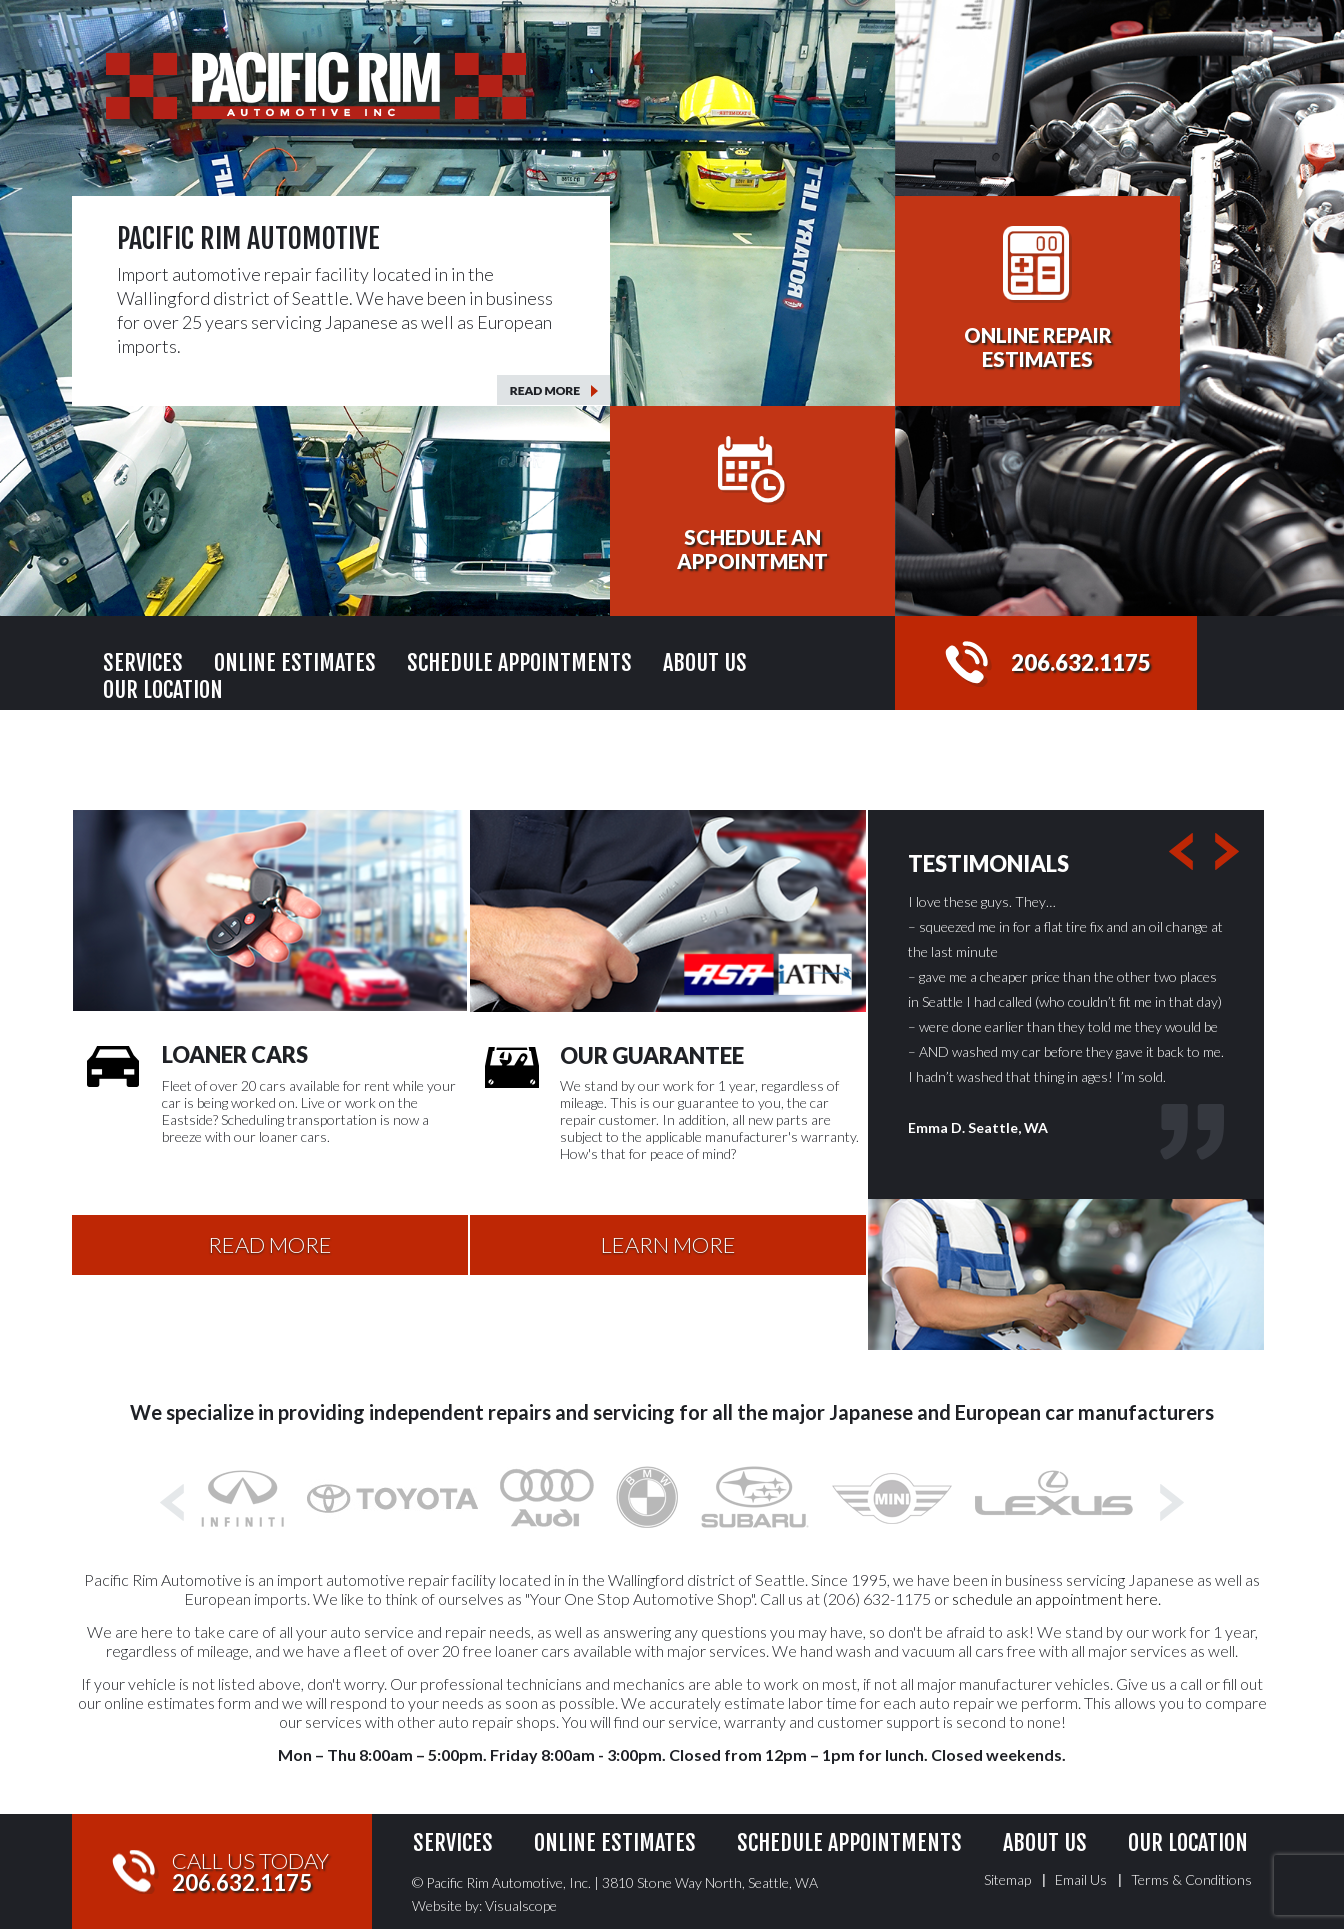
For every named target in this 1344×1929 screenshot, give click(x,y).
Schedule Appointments (519, 662)
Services (143, 662)
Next (1234, 852)
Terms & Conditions (1191, 1879)
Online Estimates (295, 662)
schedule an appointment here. (1056, 1598)
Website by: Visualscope (484, 1905)
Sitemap (1007, 1879)
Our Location (163, 689)
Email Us (1081, 1879)
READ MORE (270, 1244)
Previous (1188, 852)
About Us (705, 662)
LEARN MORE (668, 1244)
